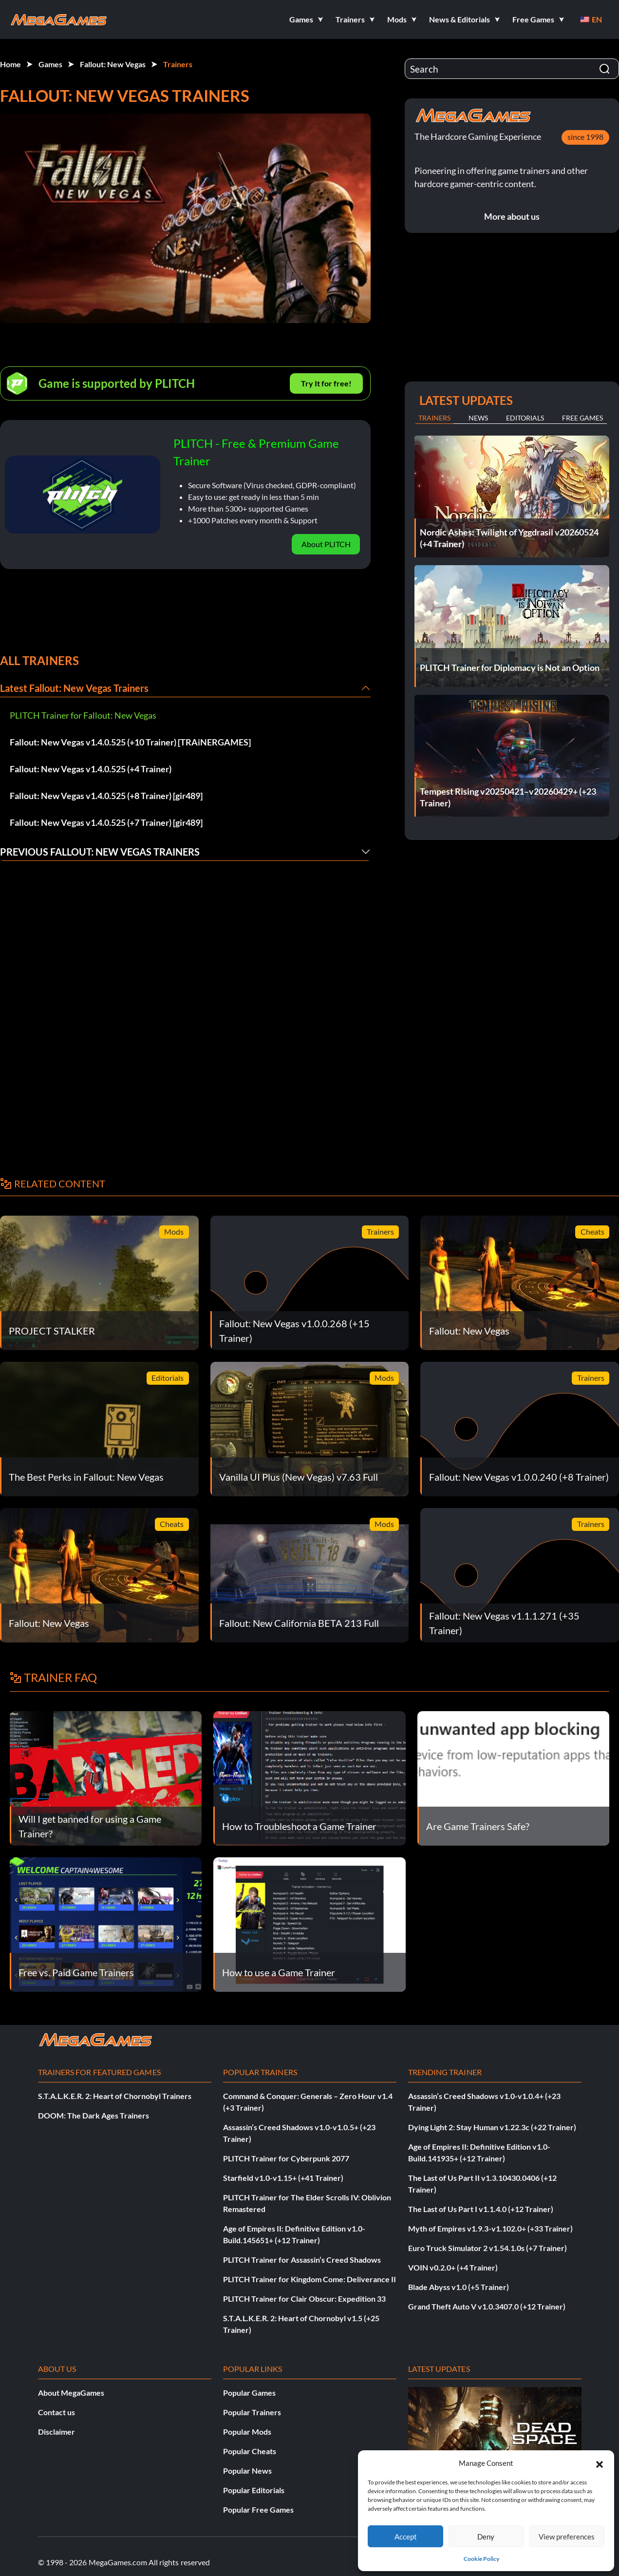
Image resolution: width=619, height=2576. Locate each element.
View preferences (567, 2536)
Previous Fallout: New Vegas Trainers (100, 852)
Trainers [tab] (434, 418)
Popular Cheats (249, 2451)
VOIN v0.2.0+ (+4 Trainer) (453, 2267)
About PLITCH (326, 544)
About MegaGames (71, 2392)
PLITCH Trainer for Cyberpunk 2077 (286, 2158)
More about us (512, 216)
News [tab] (478, 418)
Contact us (56, 2412)
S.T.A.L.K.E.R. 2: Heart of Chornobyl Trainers (114, 2095)
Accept (405, 2536)
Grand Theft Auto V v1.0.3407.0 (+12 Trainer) (486, 2306)
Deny (485, 2536)
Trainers (177, 64)
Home (10, 64)
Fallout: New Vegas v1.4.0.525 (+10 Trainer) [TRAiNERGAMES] (130, 742)
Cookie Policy (481, 2558)
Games (50, 64)
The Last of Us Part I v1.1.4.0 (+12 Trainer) (480, 2208)
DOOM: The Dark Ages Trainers (93, 2115)
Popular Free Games (258, 2509)
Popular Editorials (253, 2490)
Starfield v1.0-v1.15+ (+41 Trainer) (283, 2177)
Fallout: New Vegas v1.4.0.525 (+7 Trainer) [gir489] (106, 822)
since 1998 (585, 136)
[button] (599, 2463)
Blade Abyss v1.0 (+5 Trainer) (458, 2286)
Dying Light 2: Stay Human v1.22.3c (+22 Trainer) (492, 2127)
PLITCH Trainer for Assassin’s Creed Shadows (302, 2259)
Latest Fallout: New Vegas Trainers (74, 688)
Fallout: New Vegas (113, 64)
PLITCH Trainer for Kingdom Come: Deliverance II (309, 2279)
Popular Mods (247, 2431)
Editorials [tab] (525, 418)
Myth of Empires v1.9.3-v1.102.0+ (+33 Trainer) (490, 2228)
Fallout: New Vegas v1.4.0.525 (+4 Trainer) (90, 768)
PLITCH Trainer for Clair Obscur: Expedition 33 (304, 2298)
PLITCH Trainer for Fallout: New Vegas (83, 715)
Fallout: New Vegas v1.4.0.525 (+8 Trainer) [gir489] (106, 795)
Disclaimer (56, 2431)
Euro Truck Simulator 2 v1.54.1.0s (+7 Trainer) (487, 2247)
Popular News (247, 2470)
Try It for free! (326, 383)
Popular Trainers (252, 2412)
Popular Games (249, 2392)
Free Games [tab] (582, 418)
